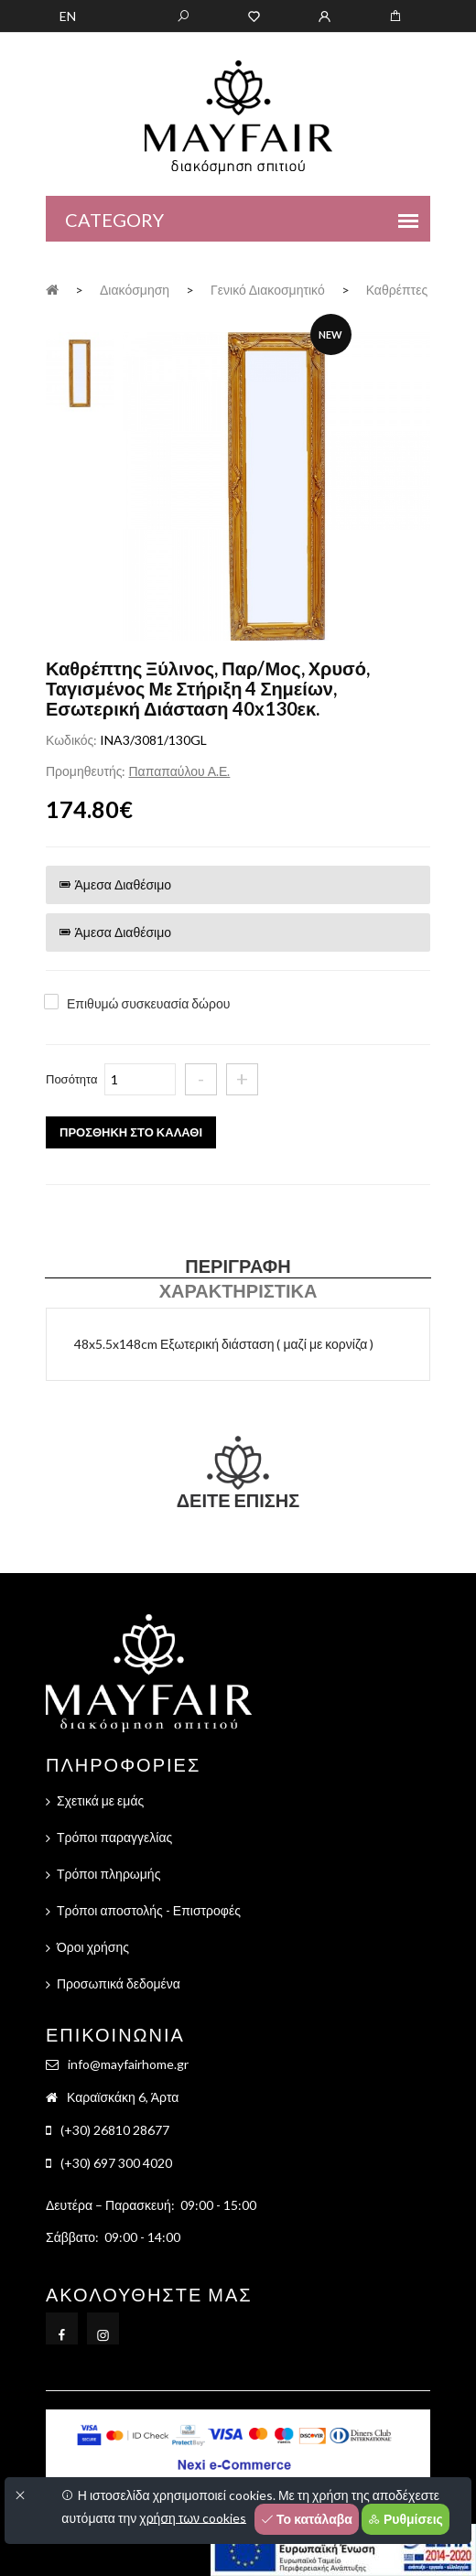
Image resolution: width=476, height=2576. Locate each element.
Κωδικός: (71, 740)
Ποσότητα (72, 1079)
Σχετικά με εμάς (100, 1800)
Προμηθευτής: (85, 771)
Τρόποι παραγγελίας (114, 1837)
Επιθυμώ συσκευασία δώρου (148, 1003)
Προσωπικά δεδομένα (118, 1983)
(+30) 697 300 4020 (116, 2163)
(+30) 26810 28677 (114, 2130)
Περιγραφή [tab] (237, 1266)
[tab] (80, 371)
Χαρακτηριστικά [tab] (238, 1290)
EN (68, 16)
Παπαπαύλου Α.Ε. (179, 771)
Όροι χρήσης (93, 1947)
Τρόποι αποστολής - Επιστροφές (149, 1910)
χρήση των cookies (192, 2517)
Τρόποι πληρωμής (108, 1873)
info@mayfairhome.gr (128, 2064)
